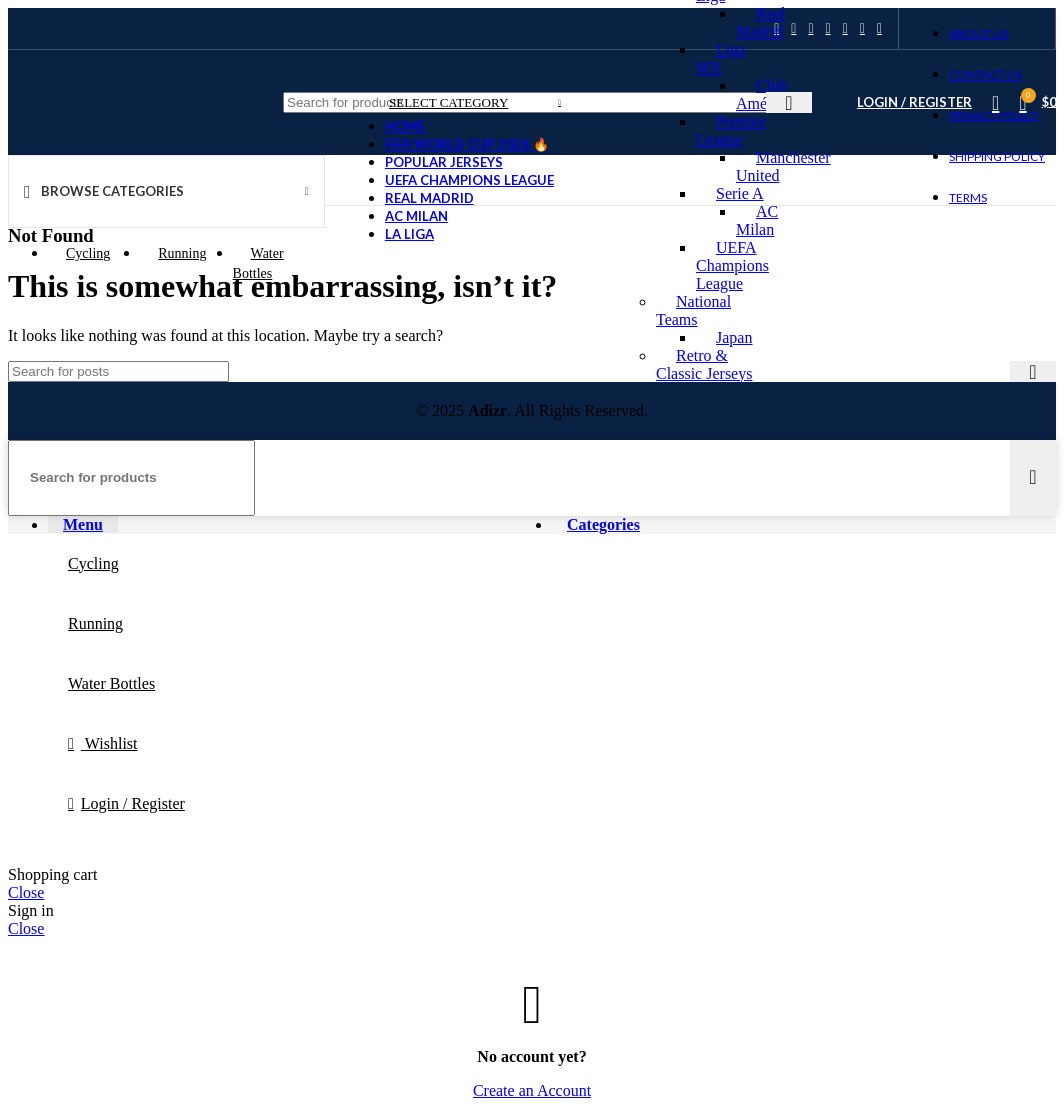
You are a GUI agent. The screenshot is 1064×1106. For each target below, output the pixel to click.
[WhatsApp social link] (845, 29)
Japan (734, 337)
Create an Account (532, 1090)
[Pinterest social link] (810, 29)
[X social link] (793, 29)
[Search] (118, 371)
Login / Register (133, 803)
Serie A (740, 193)
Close (26, 892)
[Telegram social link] (879, 29)
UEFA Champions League (732, 265)
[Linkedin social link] (828, 29)
